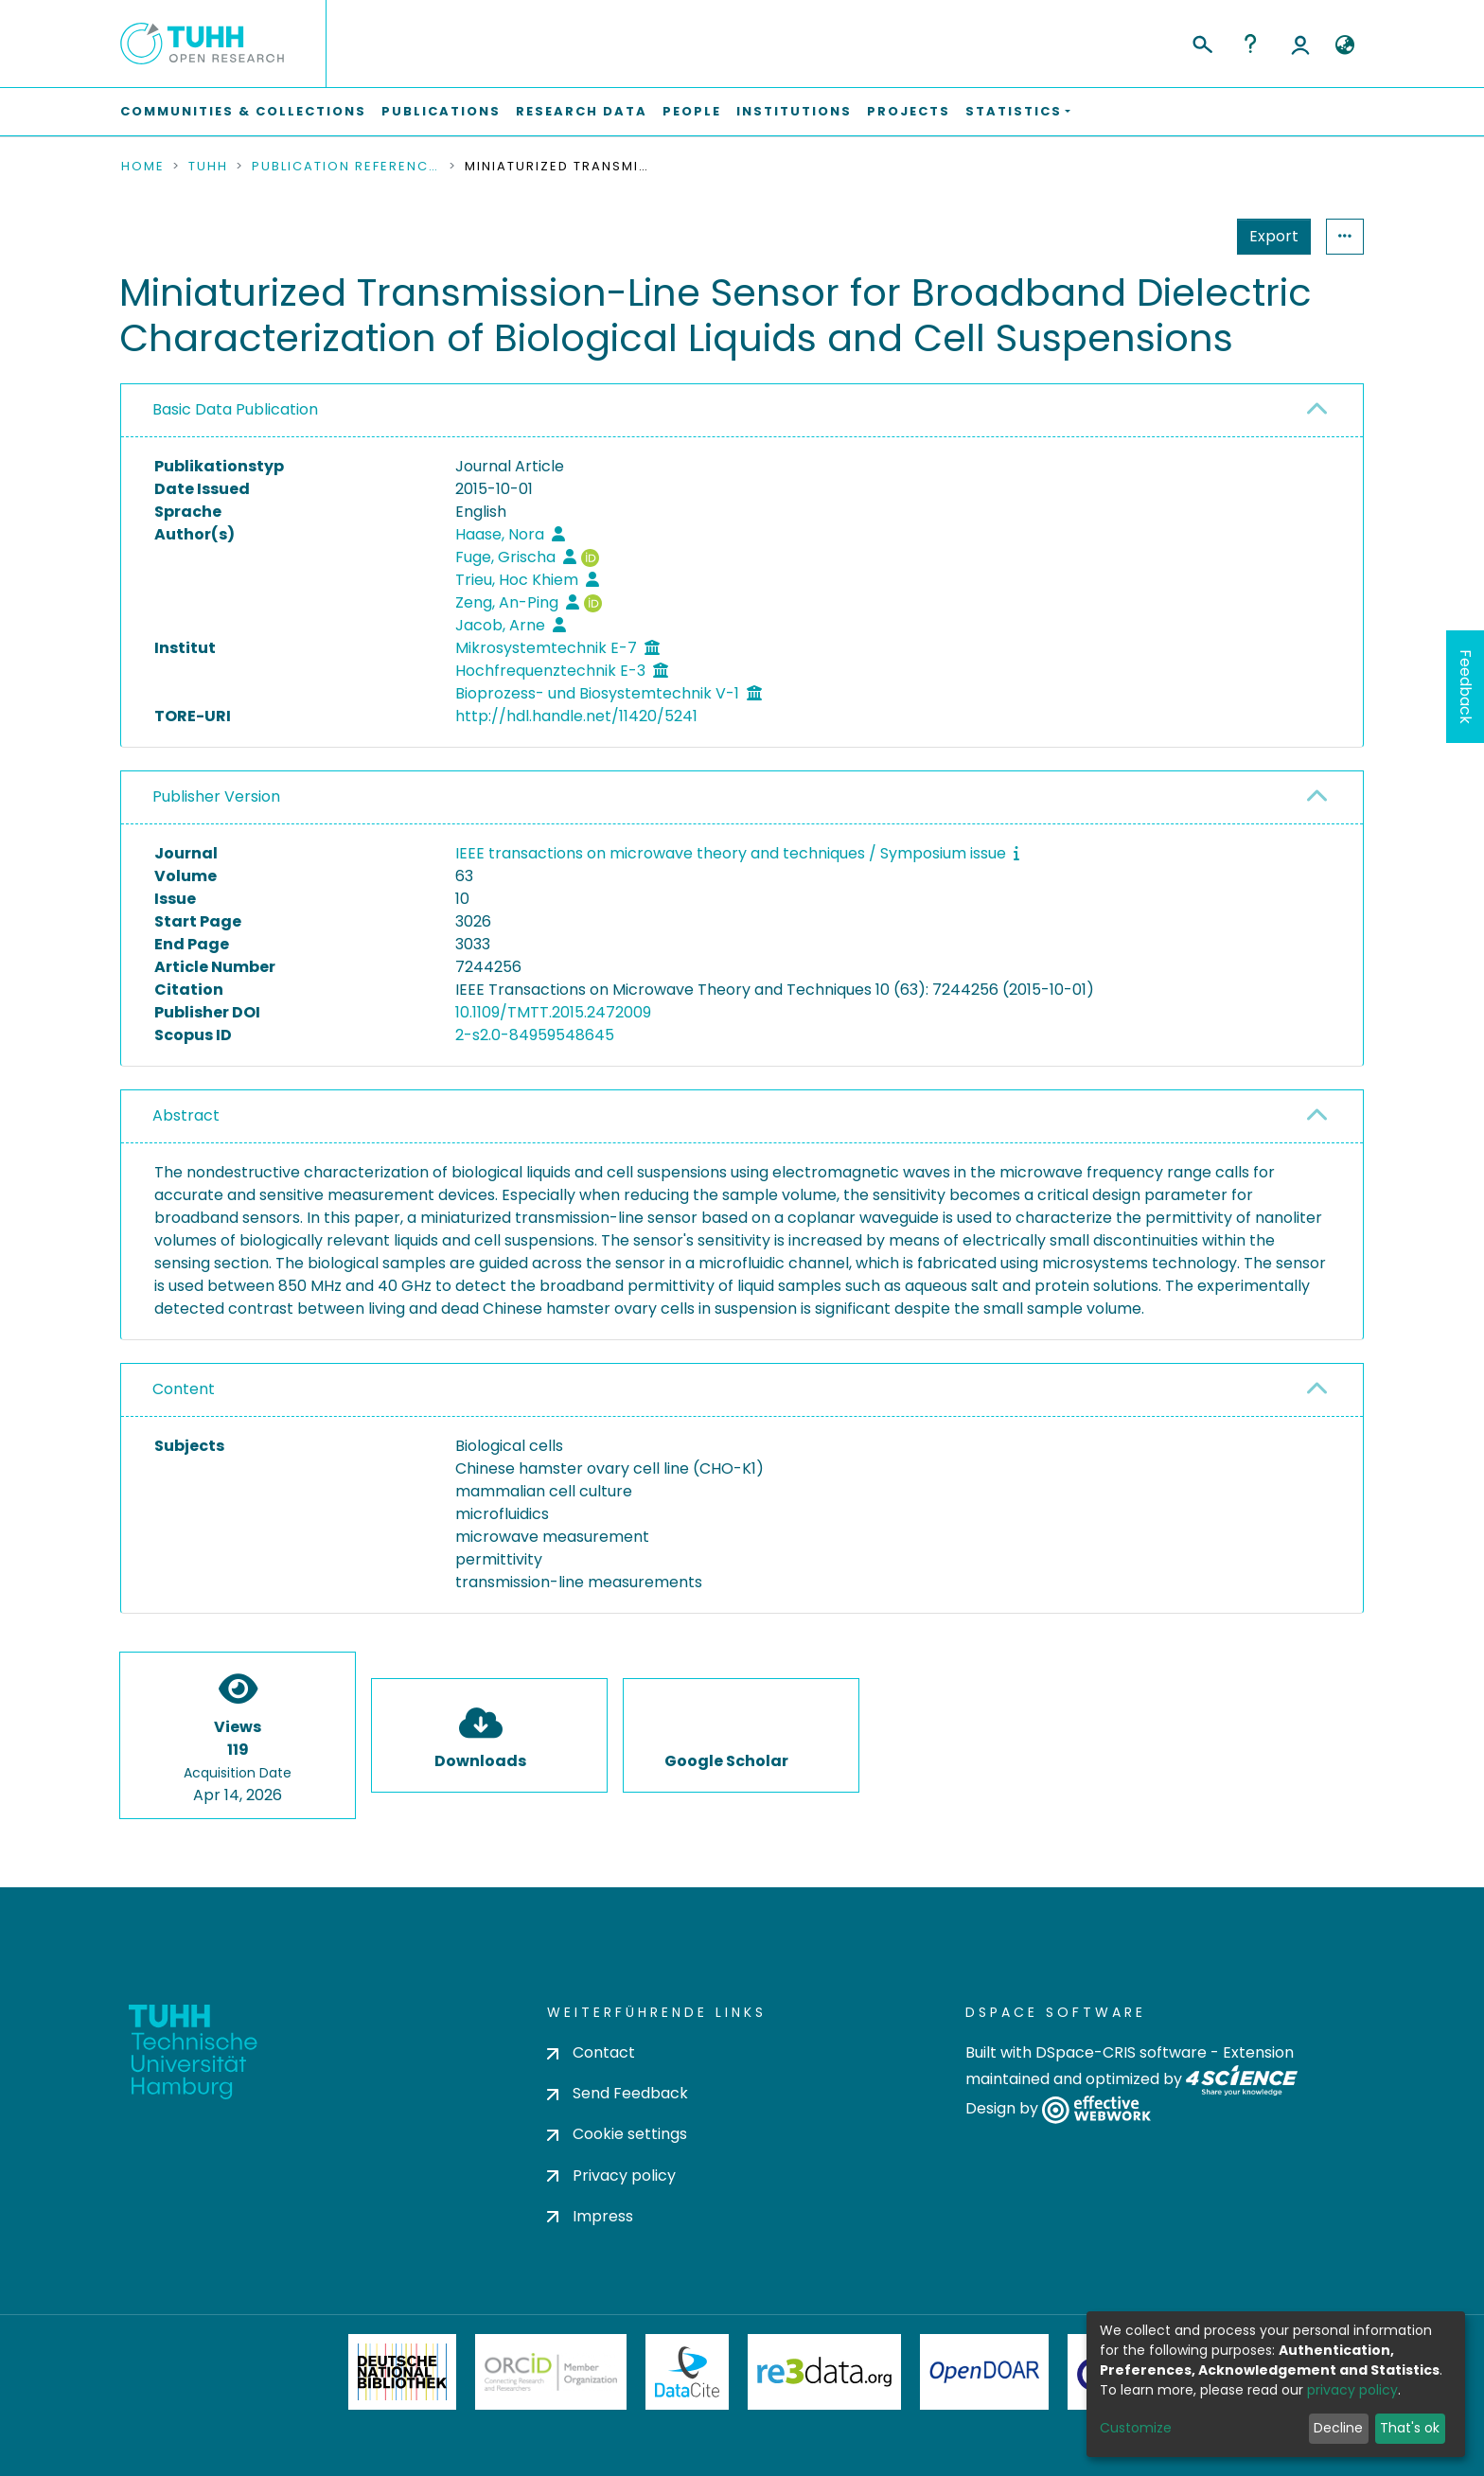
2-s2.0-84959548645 (534, 1035)
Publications (441, 111)
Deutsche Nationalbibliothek (402, 2371)
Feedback (1465, 686)
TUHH (208, 166)
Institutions (794, 111)
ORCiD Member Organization (551, 2372)
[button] (1344, 45)
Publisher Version (216, 796)
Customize (1136, 2427)
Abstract (186, 1115)
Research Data (581, 111)
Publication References (346, 166)
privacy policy (1352, 2389)
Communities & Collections (243, 111)
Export (1181, 236)
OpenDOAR (984, 2372)
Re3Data (824, 2372)
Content (183, 1389)
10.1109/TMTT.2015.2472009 (553, 1012)
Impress (590, 2216)
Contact (591, 2052)
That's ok (1410, 2427)
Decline (1338, 2427)
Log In (1300, 43)
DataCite (687, 2371)
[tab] (742, 410)
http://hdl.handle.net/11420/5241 (576, 716)
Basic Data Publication (235, 409)
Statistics (1268, 236)
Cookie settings (617, 2134)
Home (143, 166)
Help (1250, 43)
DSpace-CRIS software (1121, 2052)
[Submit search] (1201, 41)
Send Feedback (617, 2093)
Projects (908, 111)
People (691, 111)
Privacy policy (611, 2175)
